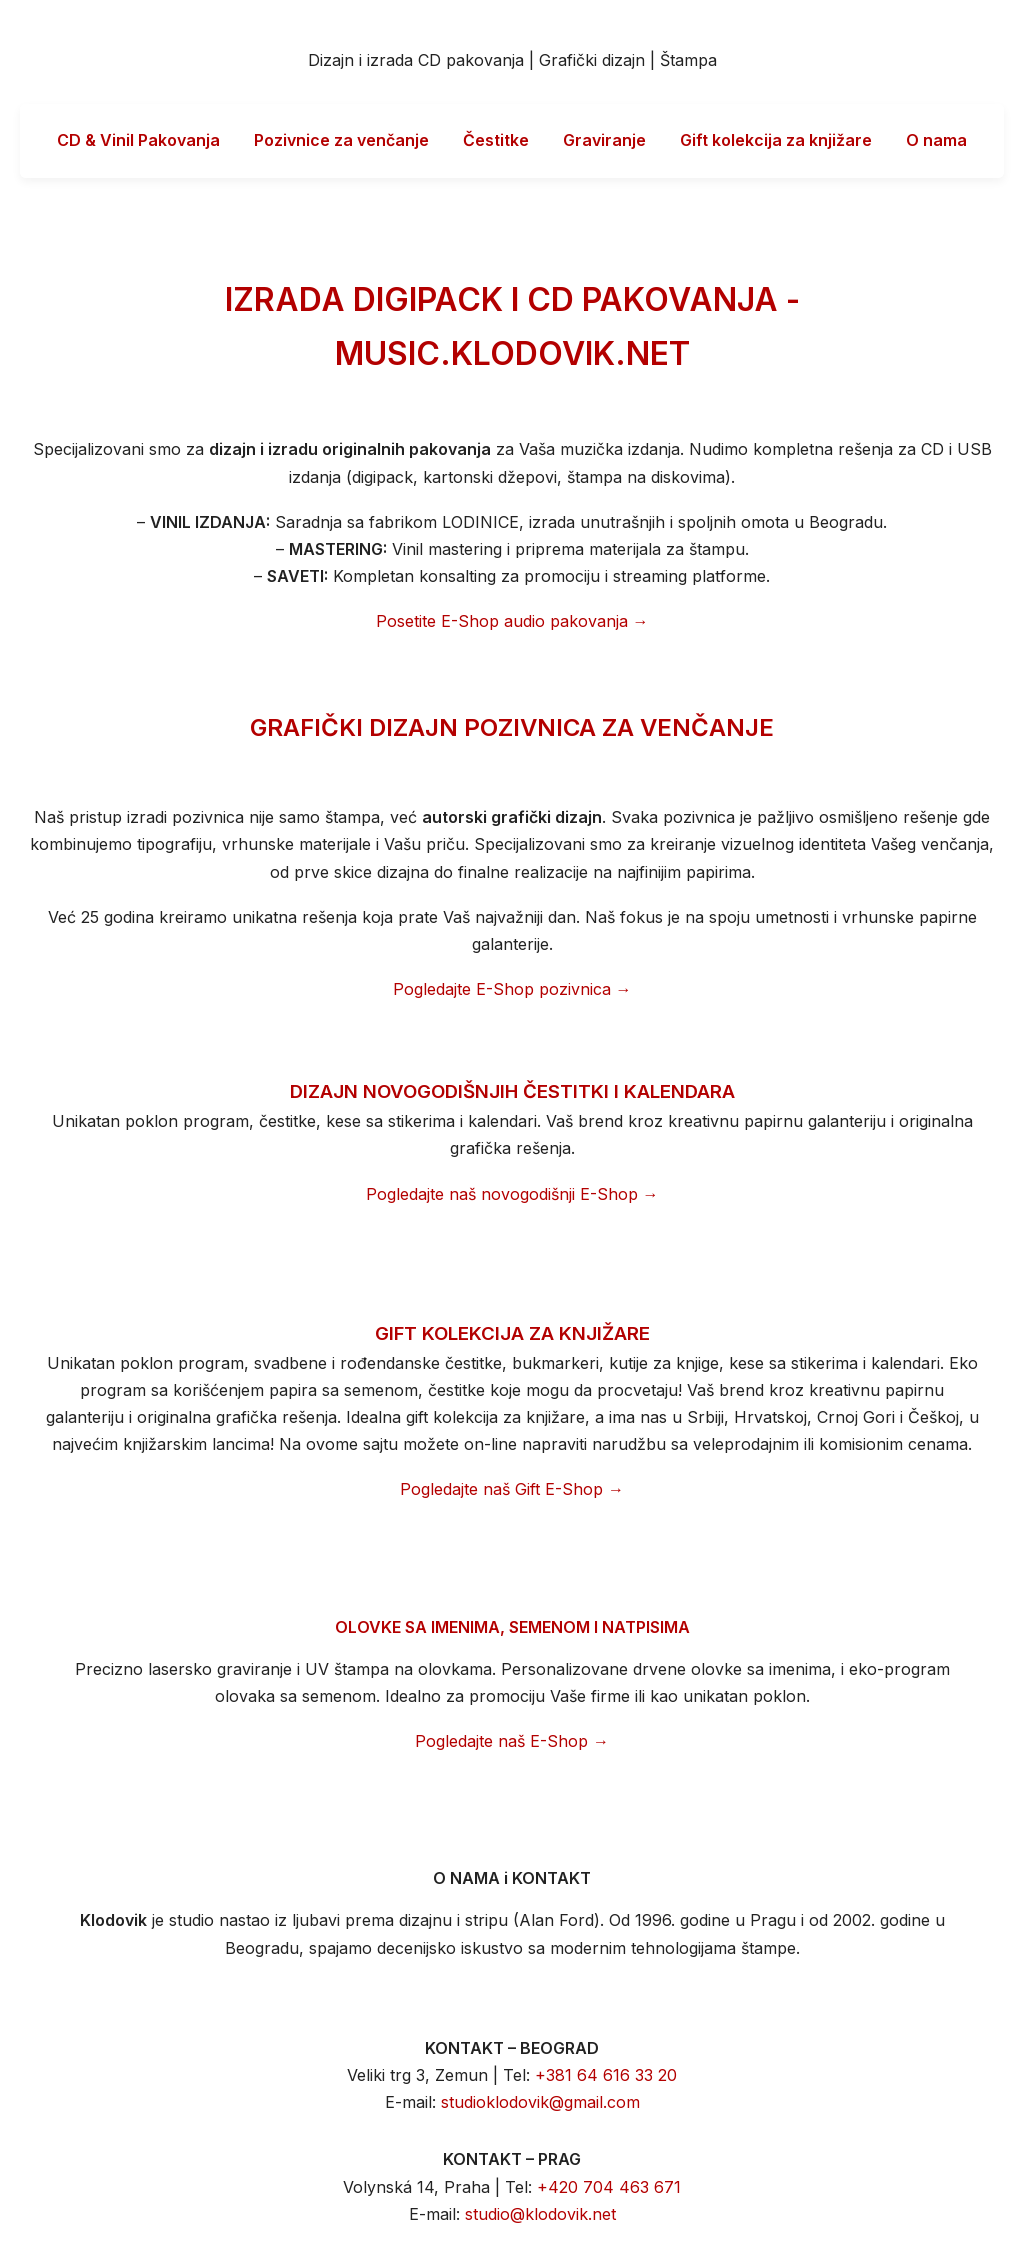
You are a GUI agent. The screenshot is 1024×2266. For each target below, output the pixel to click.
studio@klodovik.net (540, 2214)
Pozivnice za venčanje (341, 140)
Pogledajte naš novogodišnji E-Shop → (512, 1194)
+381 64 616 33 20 (606, 2075)
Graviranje (604, 140)
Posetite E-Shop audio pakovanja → (512, 621)
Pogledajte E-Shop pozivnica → (512, 989)
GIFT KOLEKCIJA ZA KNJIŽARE (512, 1333)
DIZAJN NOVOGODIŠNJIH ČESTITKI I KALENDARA (512, 1091)
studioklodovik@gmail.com (540, 2102)
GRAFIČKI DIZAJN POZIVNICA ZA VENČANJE (512, 727)
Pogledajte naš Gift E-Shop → (512, 1489)
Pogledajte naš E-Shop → (512, 1741)
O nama (936, 140)
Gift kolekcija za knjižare (776, 140)
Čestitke (496, 140)
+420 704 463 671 (609, 2187)
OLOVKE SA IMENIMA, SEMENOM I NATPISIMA (512, 1627)
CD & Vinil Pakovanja (138, 140)
